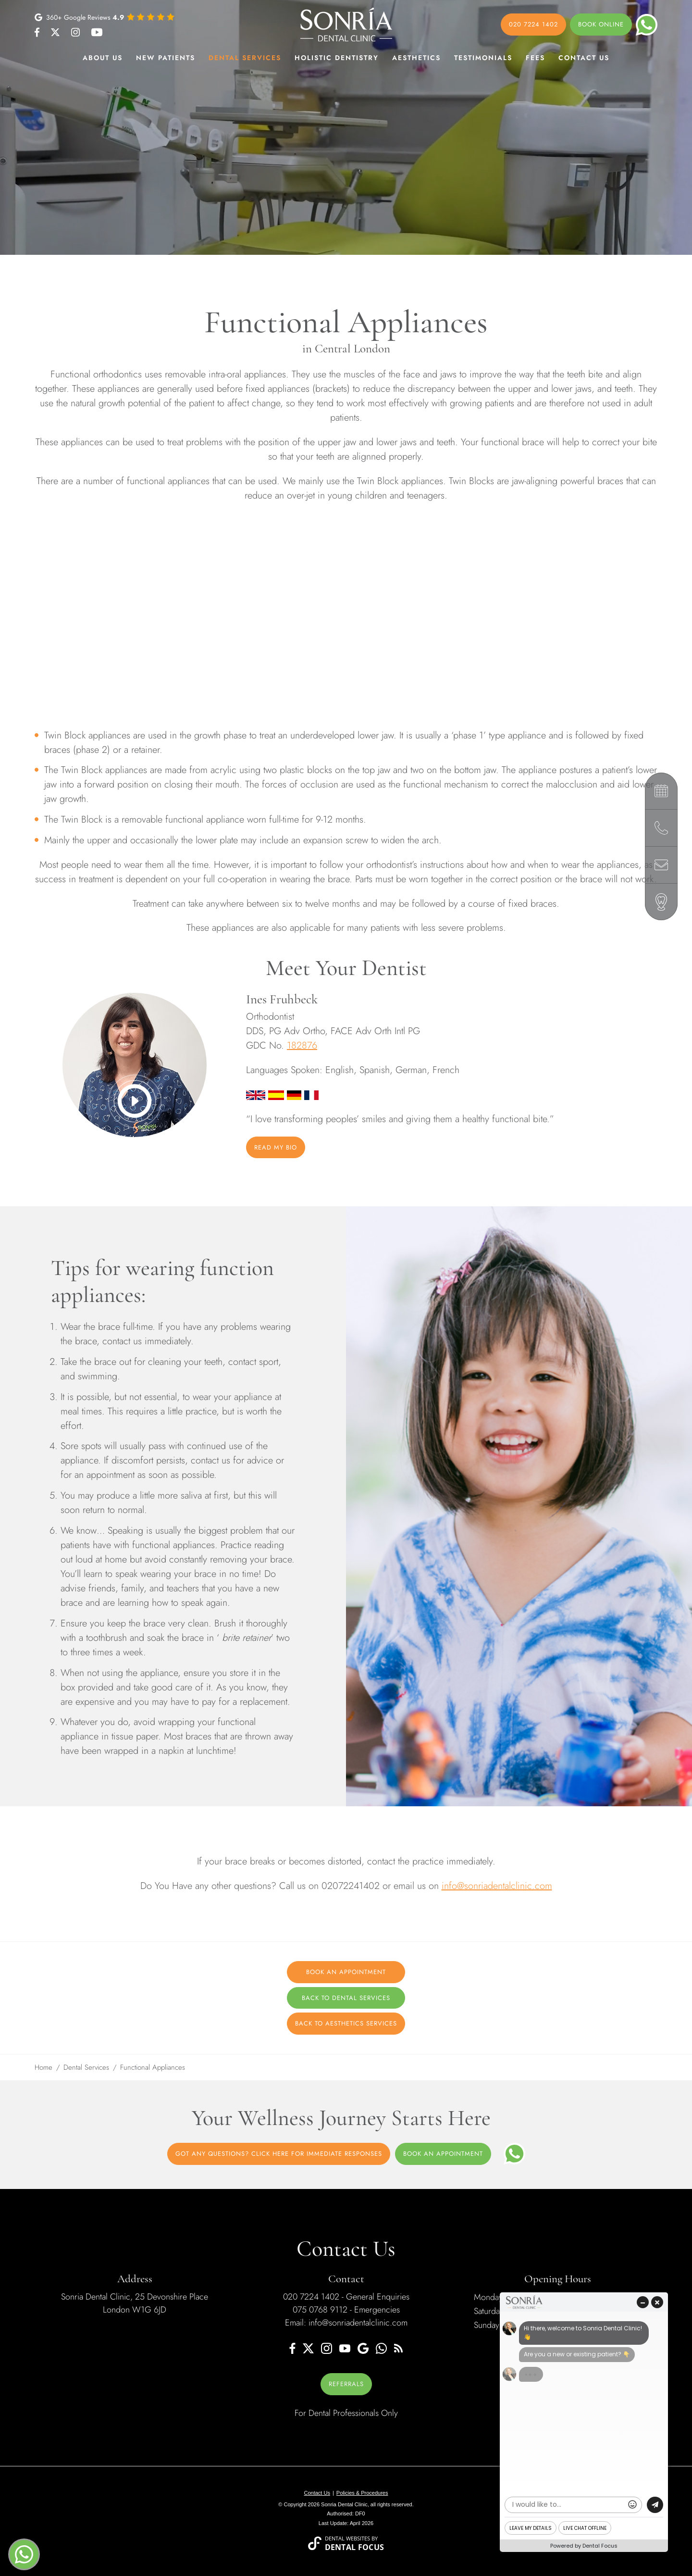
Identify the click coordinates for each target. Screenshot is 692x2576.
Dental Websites (347, 2538)
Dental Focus (354, 2547)
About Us (103, 58)
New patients (165, 58)
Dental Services (245, 58)
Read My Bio (275, 1147)
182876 (302, 1045)
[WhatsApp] (514, 2153)
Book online (601, 24)
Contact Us (583, 58)
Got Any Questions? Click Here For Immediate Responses (278, 2153)
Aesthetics (416, 58)
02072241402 (350, 1886)
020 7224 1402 (533, 24)
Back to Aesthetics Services (346, 2023)
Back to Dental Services (346, 1997)
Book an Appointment (346, 1971)
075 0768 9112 (320, 2309)
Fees (535, 58)
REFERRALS (346, 2383)
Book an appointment (443, 2153)
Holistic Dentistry (337, 58)
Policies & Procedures (362, 2493)
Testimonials (483, 58)
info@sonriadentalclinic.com (497, 1886)
